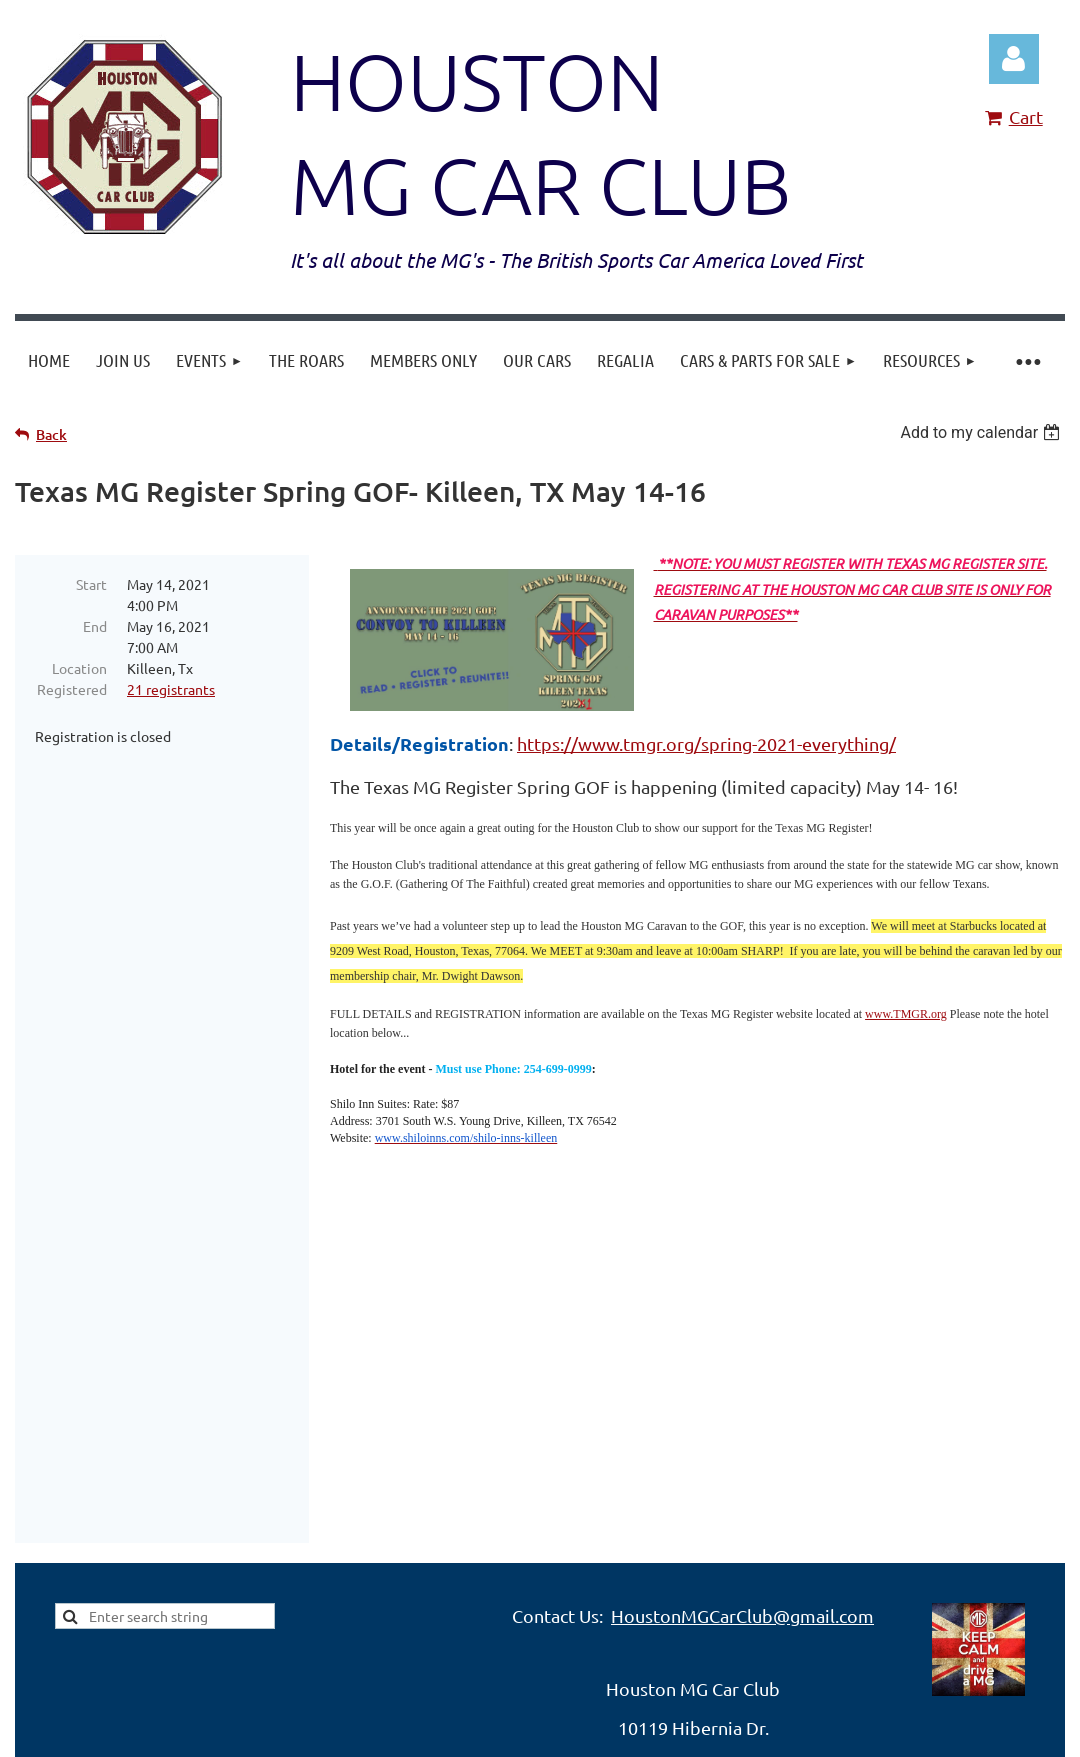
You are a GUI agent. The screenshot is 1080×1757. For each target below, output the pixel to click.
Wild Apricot (826, 1706)
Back (51, 434)
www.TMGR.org (906, 1014)
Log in (1014, 59)
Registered (72, 689)
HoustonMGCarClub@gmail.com (742, 1444)
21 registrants (171, 689)
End (95, 626)
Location (79, 668)
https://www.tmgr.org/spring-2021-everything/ (706, 743)
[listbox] (982, 432)
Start (91, 584)
